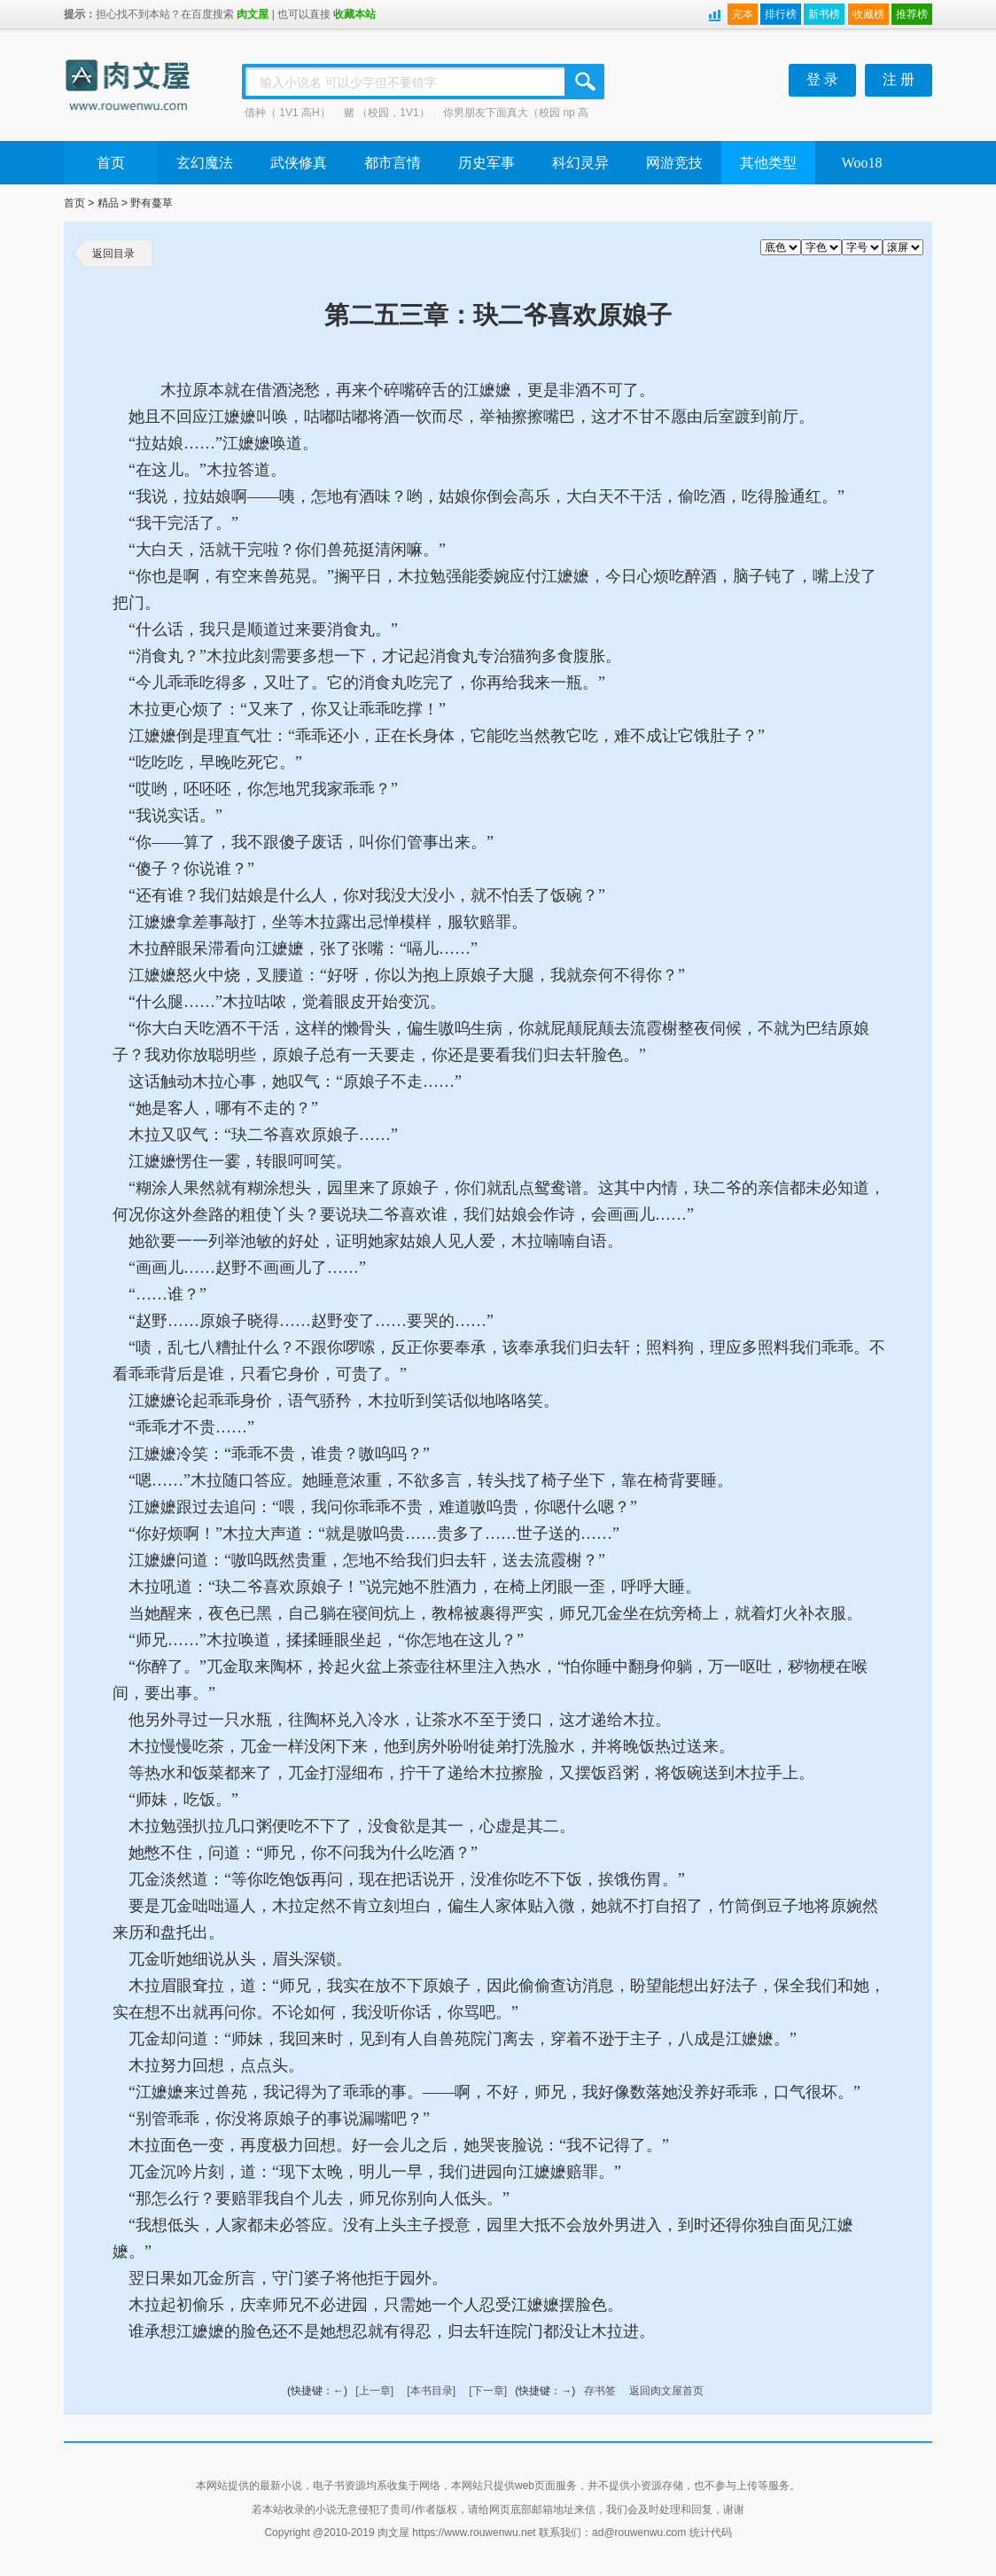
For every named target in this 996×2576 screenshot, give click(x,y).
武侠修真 (298, 162)
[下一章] (488, 2391)
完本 (742, 14)
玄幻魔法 (204, 162)
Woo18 (862, 162)
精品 (108, 203)
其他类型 (768, 162)
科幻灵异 (580, 162)
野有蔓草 (151, 203)
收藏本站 (354, 14)
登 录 (822, 79)
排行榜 (781, 14)
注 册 (898, 79)
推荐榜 (912, 14)
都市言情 (392, 162)
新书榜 (824, 14)
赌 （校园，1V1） (387, 112)
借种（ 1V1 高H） (288, 112)
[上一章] (374, 2391)
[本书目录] (431, 2391)
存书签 (600, 2391)
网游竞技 (674, 162)
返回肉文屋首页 (666, 2391)
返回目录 (113, 253)
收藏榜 (868, 14)
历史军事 (486, 162)
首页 (111, 162)
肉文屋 (252, 14)
